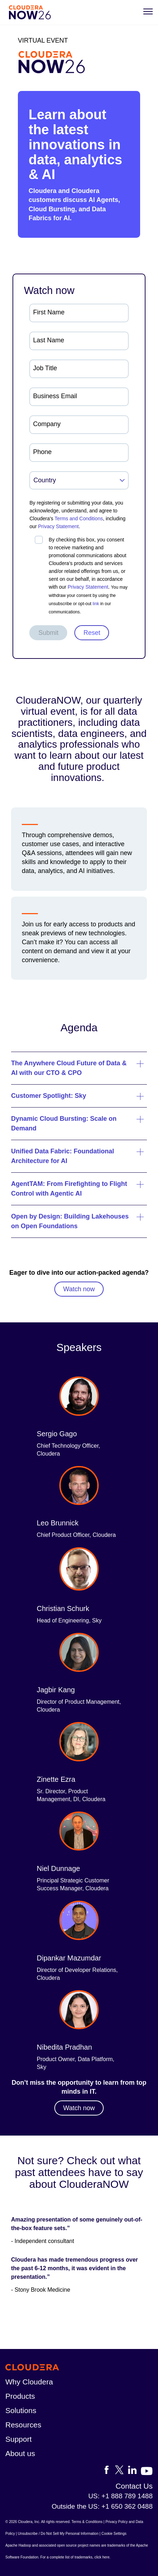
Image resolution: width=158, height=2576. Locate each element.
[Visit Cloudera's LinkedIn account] (134, 2471)
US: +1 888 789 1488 (120, 2496)
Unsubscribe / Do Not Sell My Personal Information (58, 2534)
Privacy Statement (58, 526)
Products (20, 2396)
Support (18, 2439)
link (96, 603)
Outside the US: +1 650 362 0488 (102, 2506)
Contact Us (134, 2486)
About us (20, 2453)
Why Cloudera (29, 2382)
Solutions (20, 2410)
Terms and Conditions (79, 518)
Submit (48, 632)
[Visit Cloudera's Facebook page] (108, 2471)
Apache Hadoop (18, 2545)
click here (101, 2557)
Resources (23, 2425)
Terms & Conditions (87, 2522)
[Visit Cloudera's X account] (121, 2471)
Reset (91, 632)
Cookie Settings (114, 2534)
